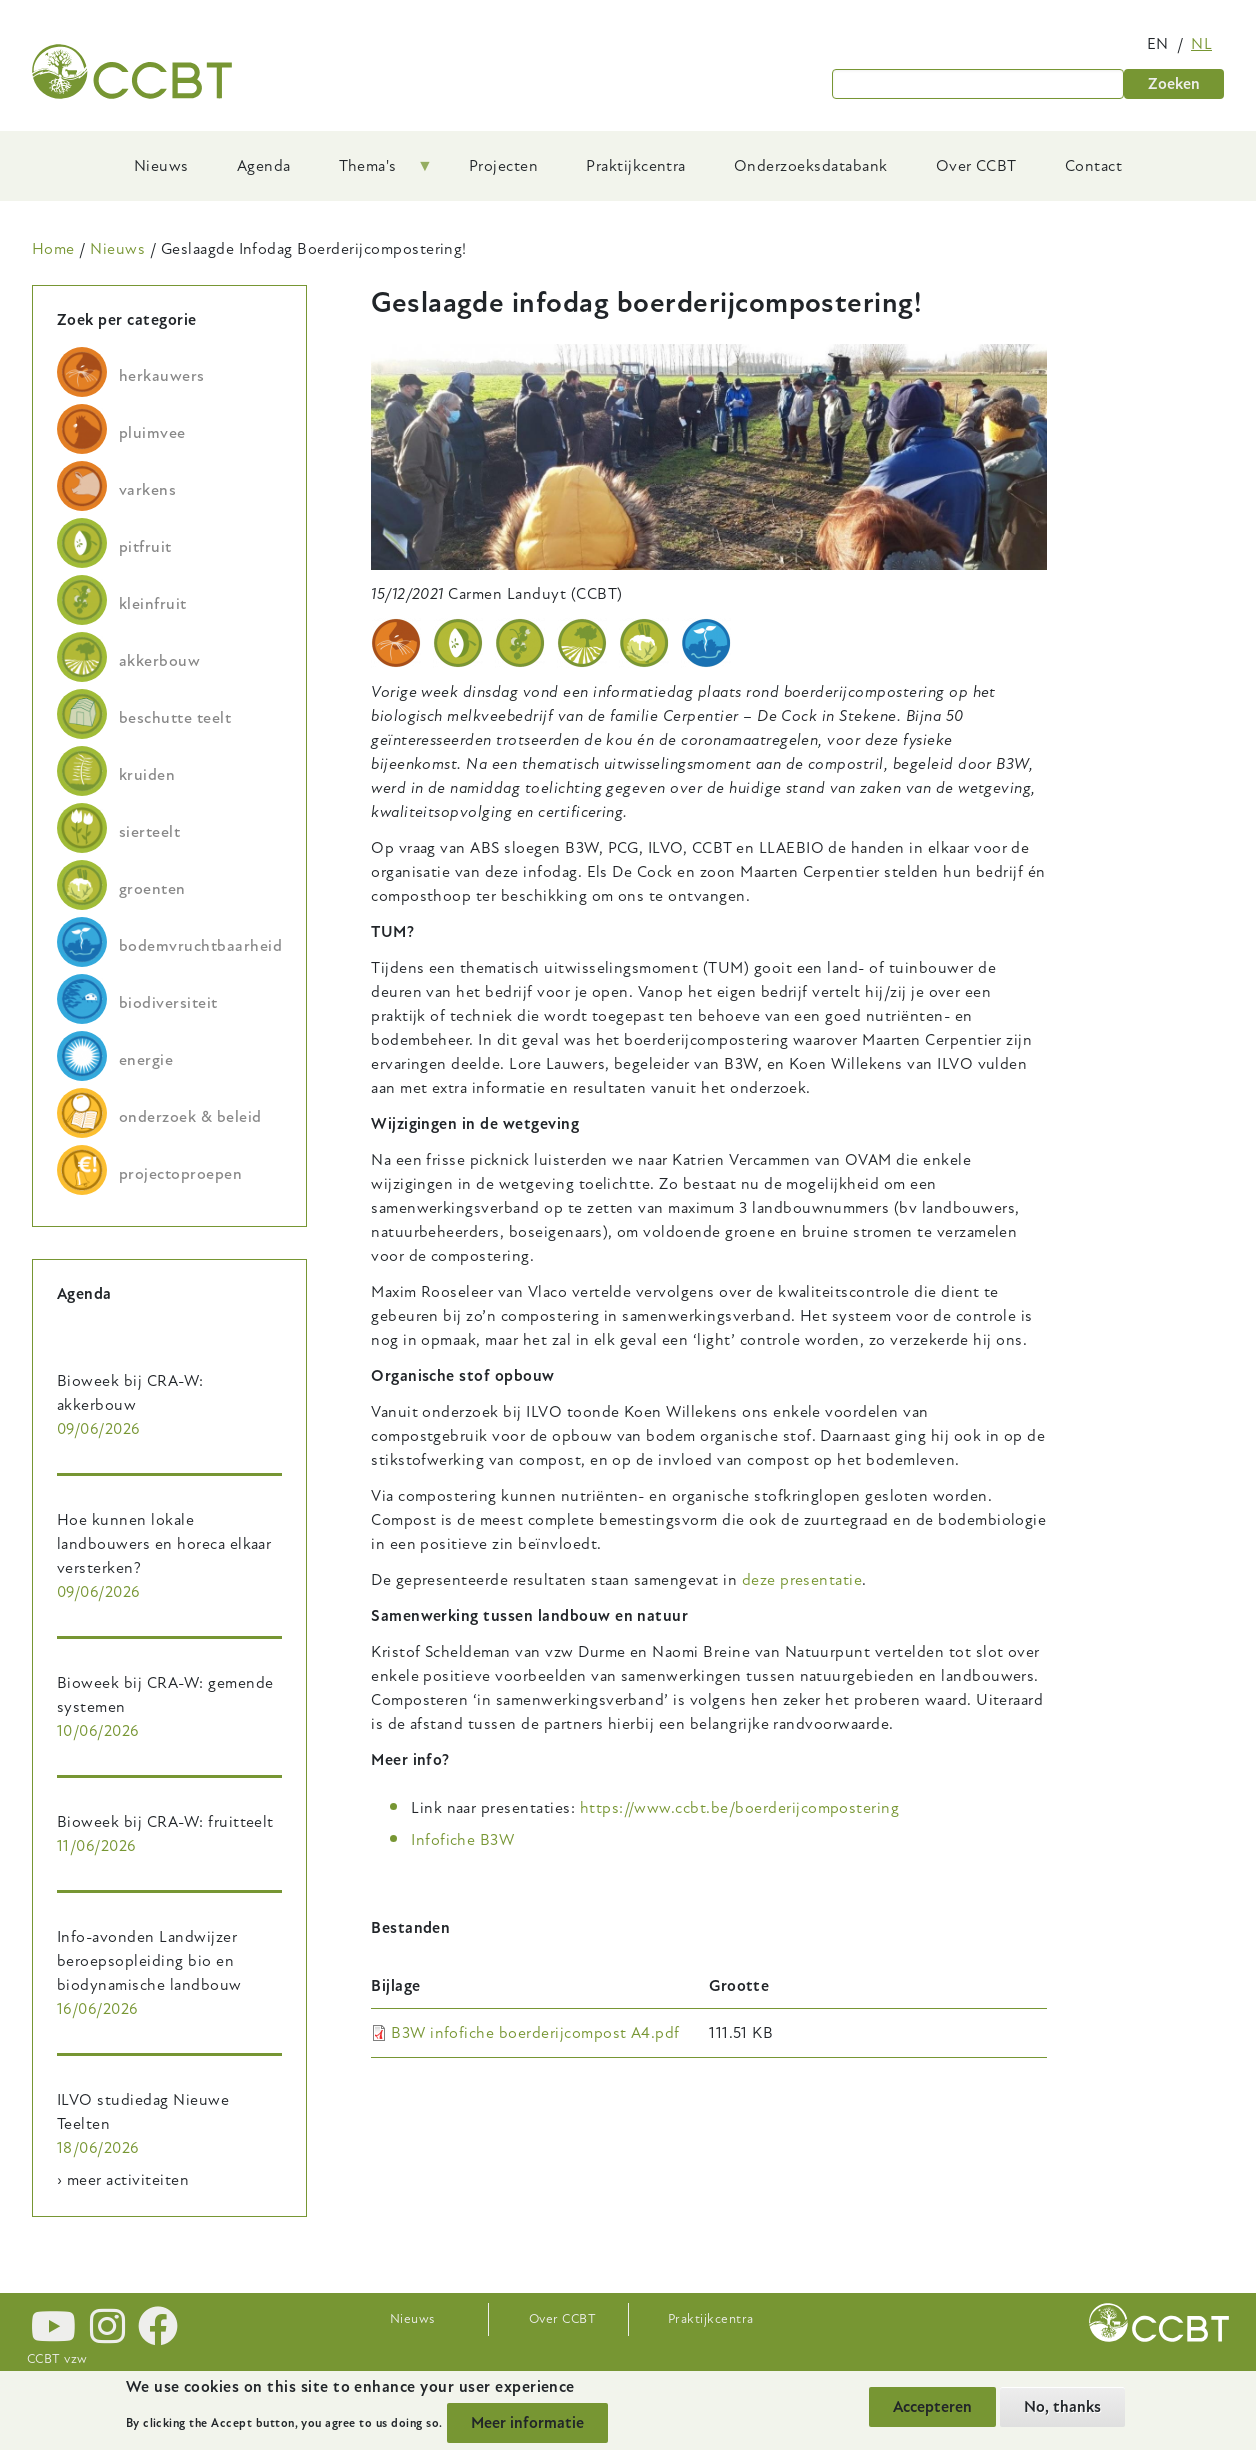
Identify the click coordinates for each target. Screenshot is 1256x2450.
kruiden (147, 775)
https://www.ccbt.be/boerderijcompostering (740, 1808)
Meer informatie (527, 2423)
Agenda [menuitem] (264, 166)
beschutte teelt (175, 718)
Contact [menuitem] (1093, 166)
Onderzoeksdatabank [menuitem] (811, 166)
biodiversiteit (168, 1003)
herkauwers (162, 376)
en (1158, 44)
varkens (147, 490)
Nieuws (117, 249)
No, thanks (1062, 2407)
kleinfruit (153, 604)
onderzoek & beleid (190, 1117)
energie (146, 1060)
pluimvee (152, 433)
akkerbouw (159, 661)
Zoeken (1174, 84)
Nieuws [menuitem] (161, 166)
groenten (152, 889)
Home (53, 249)
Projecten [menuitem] (503, 166)
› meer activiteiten (123, 2180)
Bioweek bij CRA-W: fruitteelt (165, 1822)
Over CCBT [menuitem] (976, 166)
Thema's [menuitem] (374, 173)
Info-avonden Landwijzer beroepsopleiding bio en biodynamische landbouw (149, 1961)
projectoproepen (180, 1174)
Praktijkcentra (711, 2319)
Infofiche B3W (462, 1840)
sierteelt (149, 832)
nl (1201, 44)
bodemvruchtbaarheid (200, 946)
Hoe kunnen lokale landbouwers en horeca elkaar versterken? (164, 1544)
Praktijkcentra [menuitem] (636, 166)
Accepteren (932, 2407)
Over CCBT (562, 2319)
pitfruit (145, 547)
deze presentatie (802, 1580)
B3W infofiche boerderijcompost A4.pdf (535, 2033)
